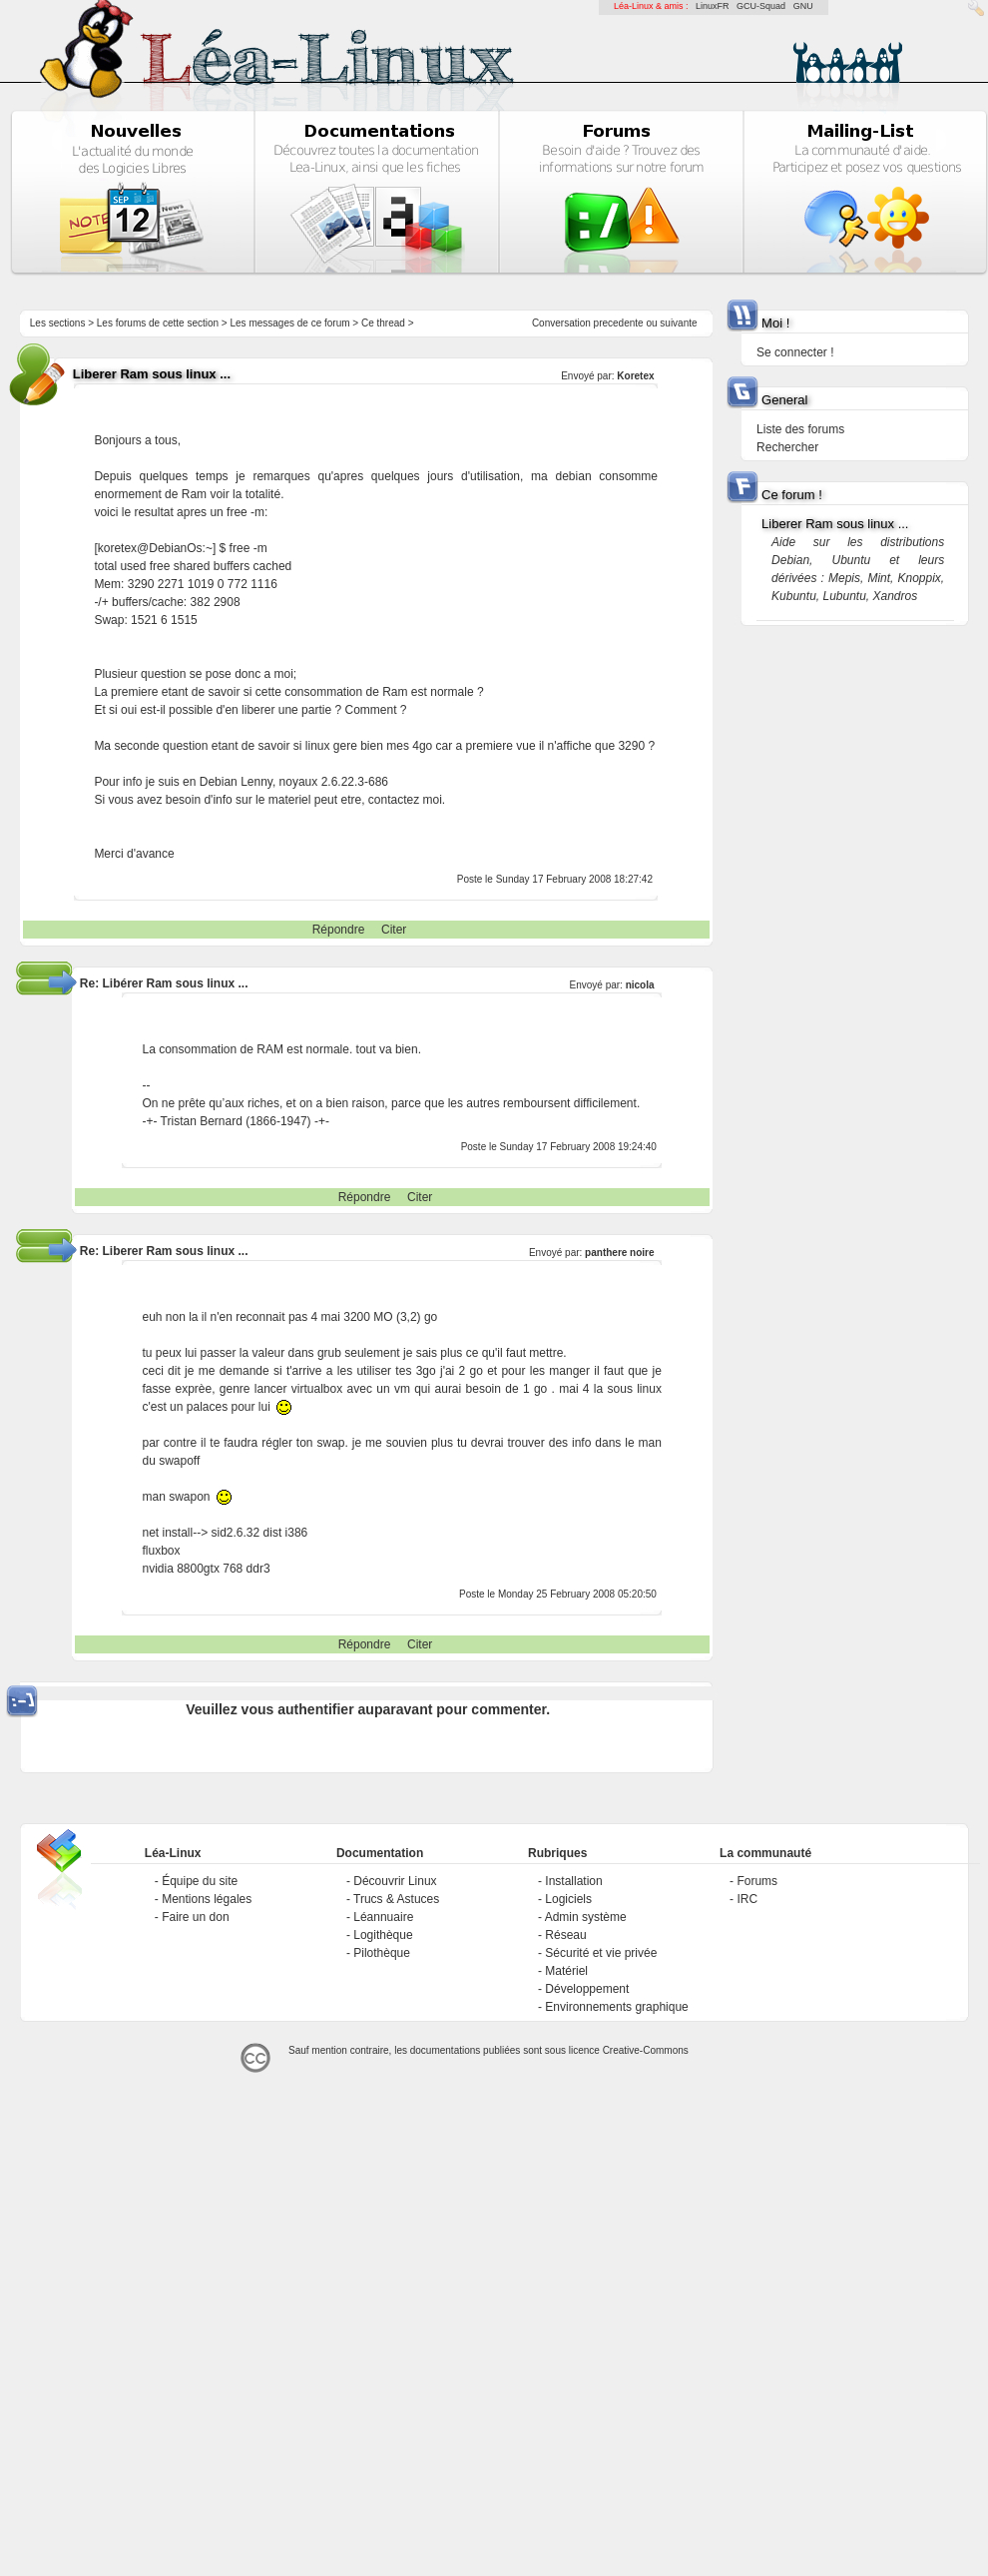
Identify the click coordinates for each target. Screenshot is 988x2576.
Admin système (586, 1917)
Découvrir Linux (394, 1881)
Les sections (58, 323)
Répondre (338, 930)
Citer (393, 930)
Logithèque (382, 1935)
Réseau (565, 1935)
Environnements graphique (616, 2007)
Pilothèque (381, 1953)
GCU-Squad (761, 6)
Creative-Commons (646, 2050)
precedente (619, 323)
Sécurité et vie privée (601, 1953)
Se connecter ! (794, 352)
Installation (573, 1881)
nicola (640, 984)
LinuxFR (713, 6)
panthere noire (619, 1252)
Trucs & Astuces (396, 1899)
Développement (587, 1989)
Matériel (566, 1971)
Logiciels (568, 1899)
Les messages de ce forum (290, 323)
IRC (747, 1899)
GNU (803, 6)
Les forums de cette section (158, 323)
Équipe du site (200, 1881)
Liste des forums (800, 429)
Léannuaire (383, 1917)
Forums (757, 1881)
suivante (678, 323)
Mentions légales (206, 1899)
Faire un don (195, 1917)
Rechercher (787, 447)
